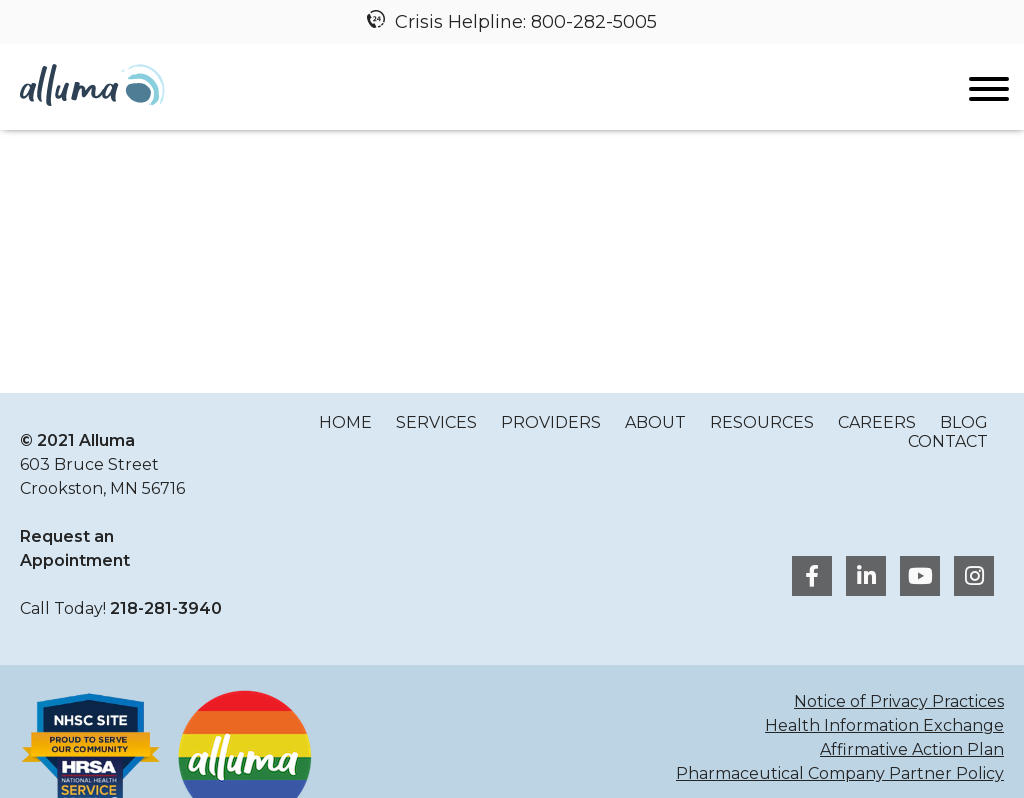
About (655, 422)
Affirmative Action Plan (912, 749)
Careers (877, 422)
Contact (948, 441)
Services (436, 422)
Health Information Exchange (884, 725)
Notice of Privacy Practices (899, 701)
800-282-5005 (594, 22)
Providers (551, 422)
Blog (964, 422)
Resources (762, 422)
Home (345, 422)
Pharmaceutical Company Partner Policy (840, 773)
